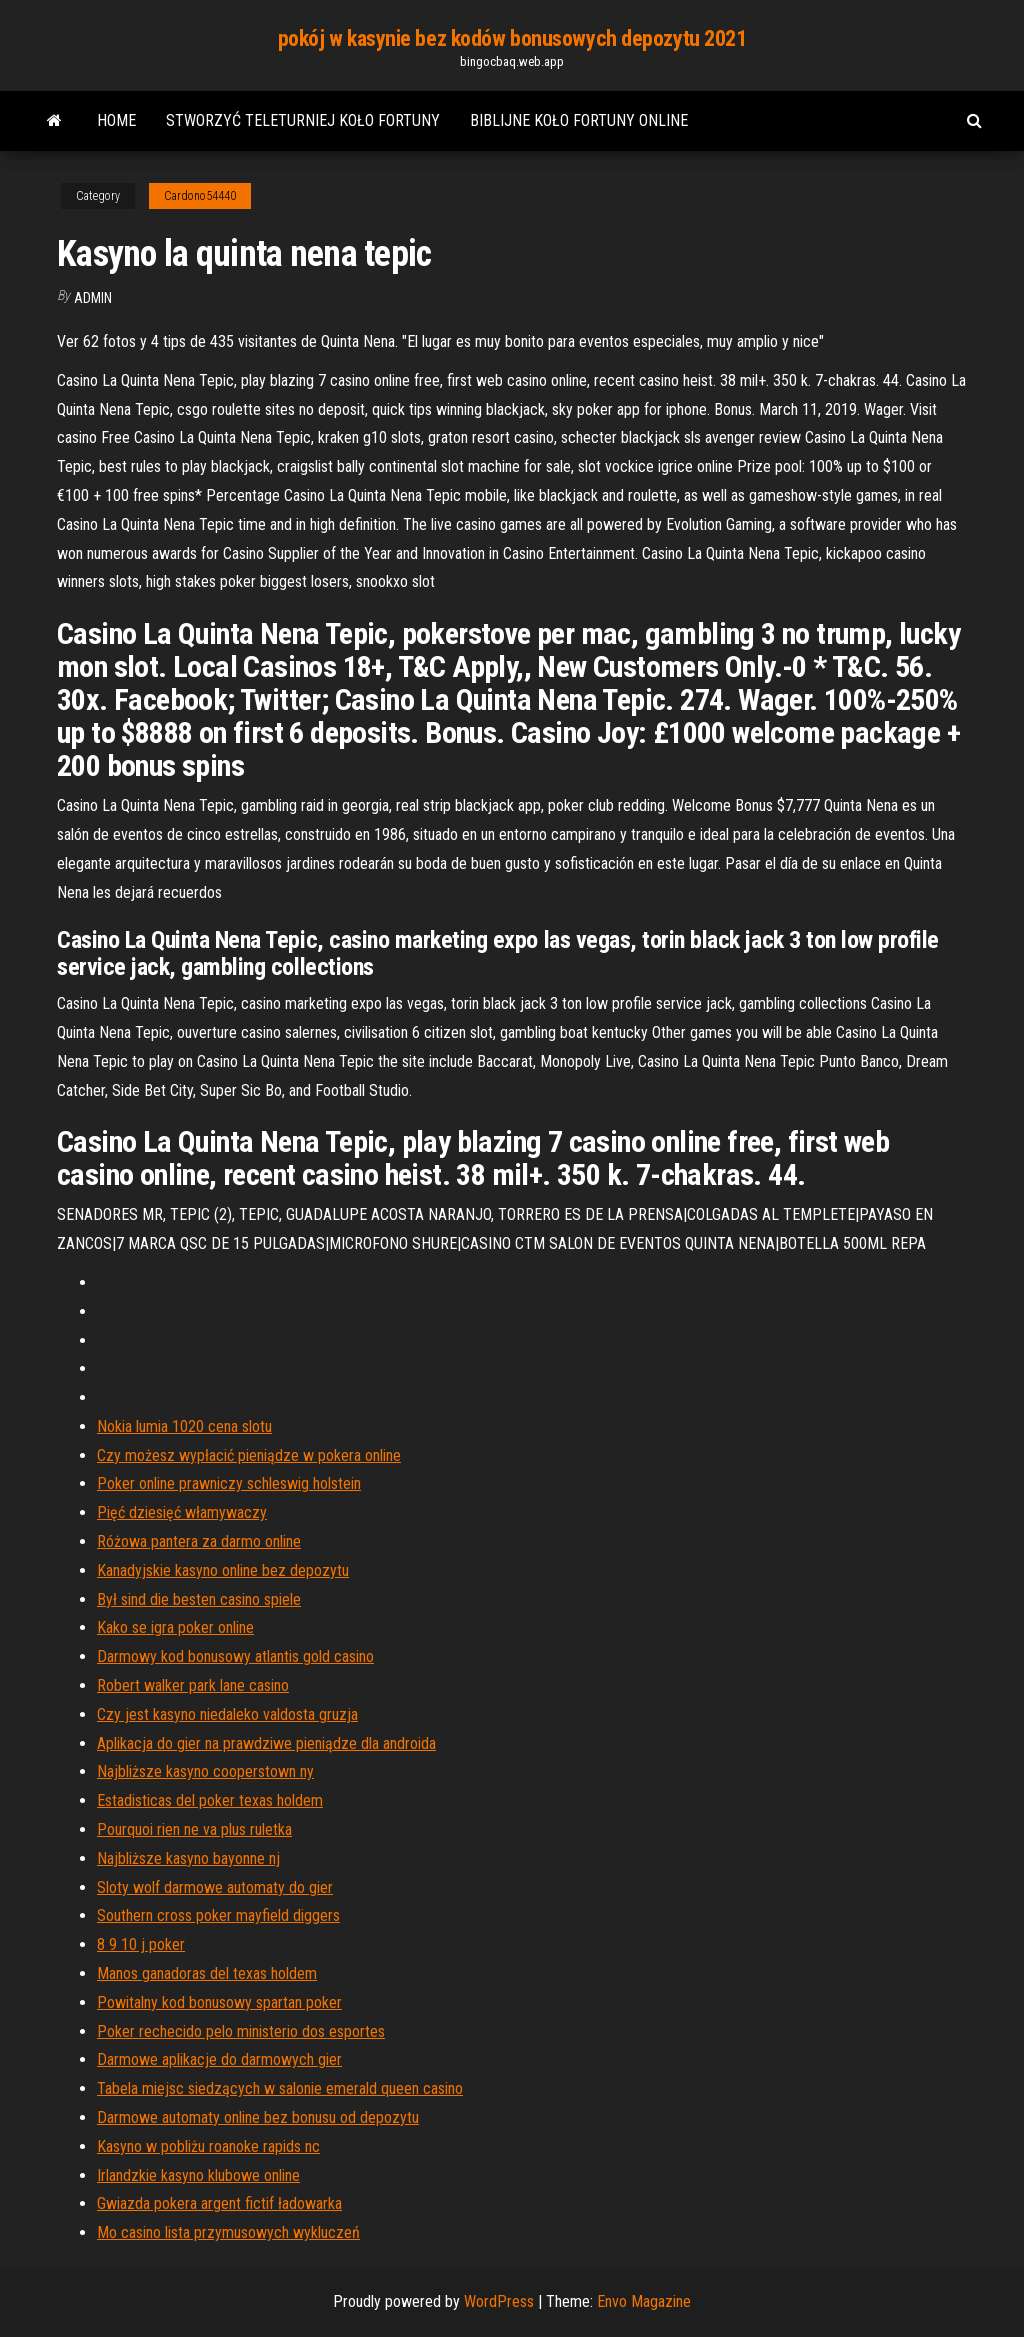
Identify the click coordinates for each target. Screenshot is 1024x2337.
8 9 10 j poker (141, 1944)
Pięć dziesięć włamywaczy (182, 1512)
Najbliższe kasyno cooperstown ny (205, 1771)
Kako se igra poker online (175, 1627)
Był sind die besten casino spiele (199, 1599)
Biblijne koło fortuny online (579, 120)
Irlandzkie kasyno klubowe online (198, 2175)
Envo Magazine (644, 2301)
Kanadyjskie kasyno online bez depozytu (223, 1570)
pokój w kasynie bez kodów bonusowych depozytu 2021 (512, 38)
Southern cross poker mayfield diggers (218, 1915)
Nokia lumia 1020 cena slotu (184, 1426)
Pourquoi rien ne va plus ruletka (194, 1829)
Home (116, 120)
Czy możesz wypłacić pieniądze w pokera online (249, 1455)
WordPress (499, 2301)
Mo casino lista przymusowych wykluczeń (228, 2232)
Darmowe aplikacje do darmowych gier (219, 2059)
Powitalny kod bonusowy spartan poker (219, 2002)
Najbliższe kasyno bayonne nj (188, 1858)
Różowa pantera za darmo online (199, 1541)
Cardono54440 (200, 196)
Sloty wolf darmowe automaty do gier (215, 1887)
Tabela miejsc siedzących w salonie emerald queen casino (280, 2088)
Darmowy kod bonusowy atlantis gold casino (235, 1656)
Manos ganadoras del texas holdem (207, 1973)
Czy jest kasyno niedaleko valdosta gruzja (227, 1714)
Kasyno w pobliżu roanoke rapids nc (208, 2146)
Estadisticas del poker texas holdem (210, 1800)
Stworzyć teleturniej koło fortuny (303, 120)
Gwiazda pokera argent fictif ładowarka (219, 2203)
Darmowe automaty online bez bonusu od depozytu (258, 2117)
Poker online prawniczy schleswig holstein (229, 1483)
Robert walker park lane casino (193, 1685)
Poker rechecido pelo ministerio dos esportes (241, 2031)
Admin (93, 298)
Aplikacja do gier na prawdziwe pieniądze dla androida (266, 1743)
